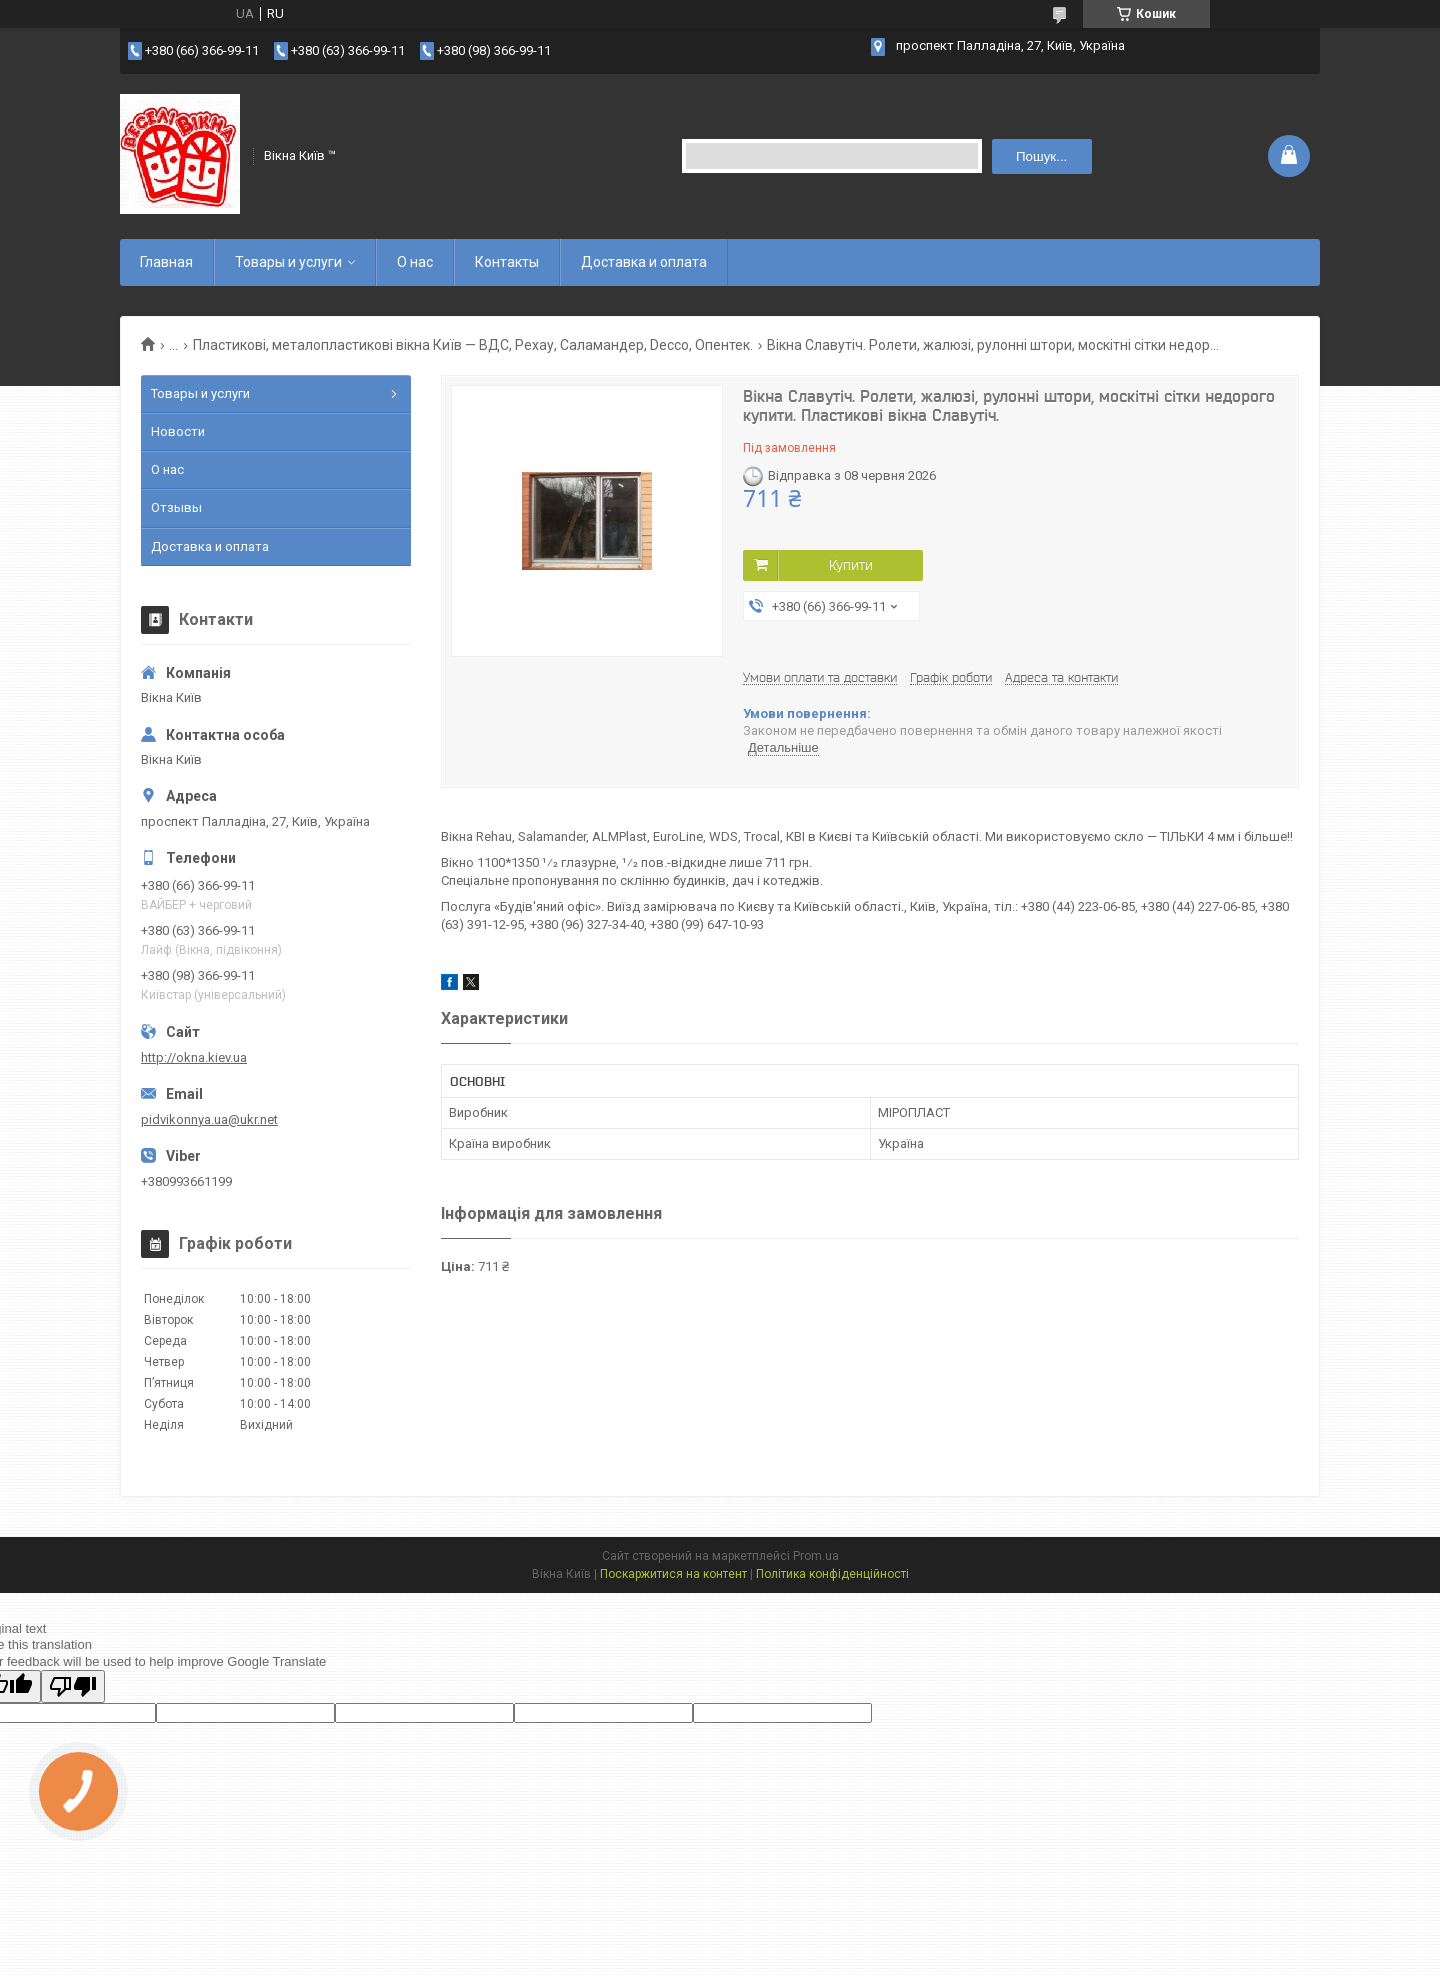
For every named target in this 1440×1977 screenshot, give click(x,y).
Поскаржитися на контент (673, 1574)
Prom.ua (816, 1556)
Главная (166, 262)
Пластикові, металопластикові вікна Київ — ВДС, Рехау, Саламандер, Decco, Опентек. (473, 345)
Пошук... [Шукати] (1041, 156)
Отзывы (176, 507)
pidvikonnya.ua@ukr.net (209, 1119)
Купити (851, 565)
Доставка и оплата (644, 262)
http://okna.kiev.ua (194, 1057)
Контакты (507, 262)
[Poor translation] (73, 1686)
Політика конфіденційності (832, 1574)
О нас (415, 262)
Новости (178, 431)
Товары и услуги (288, 262)
